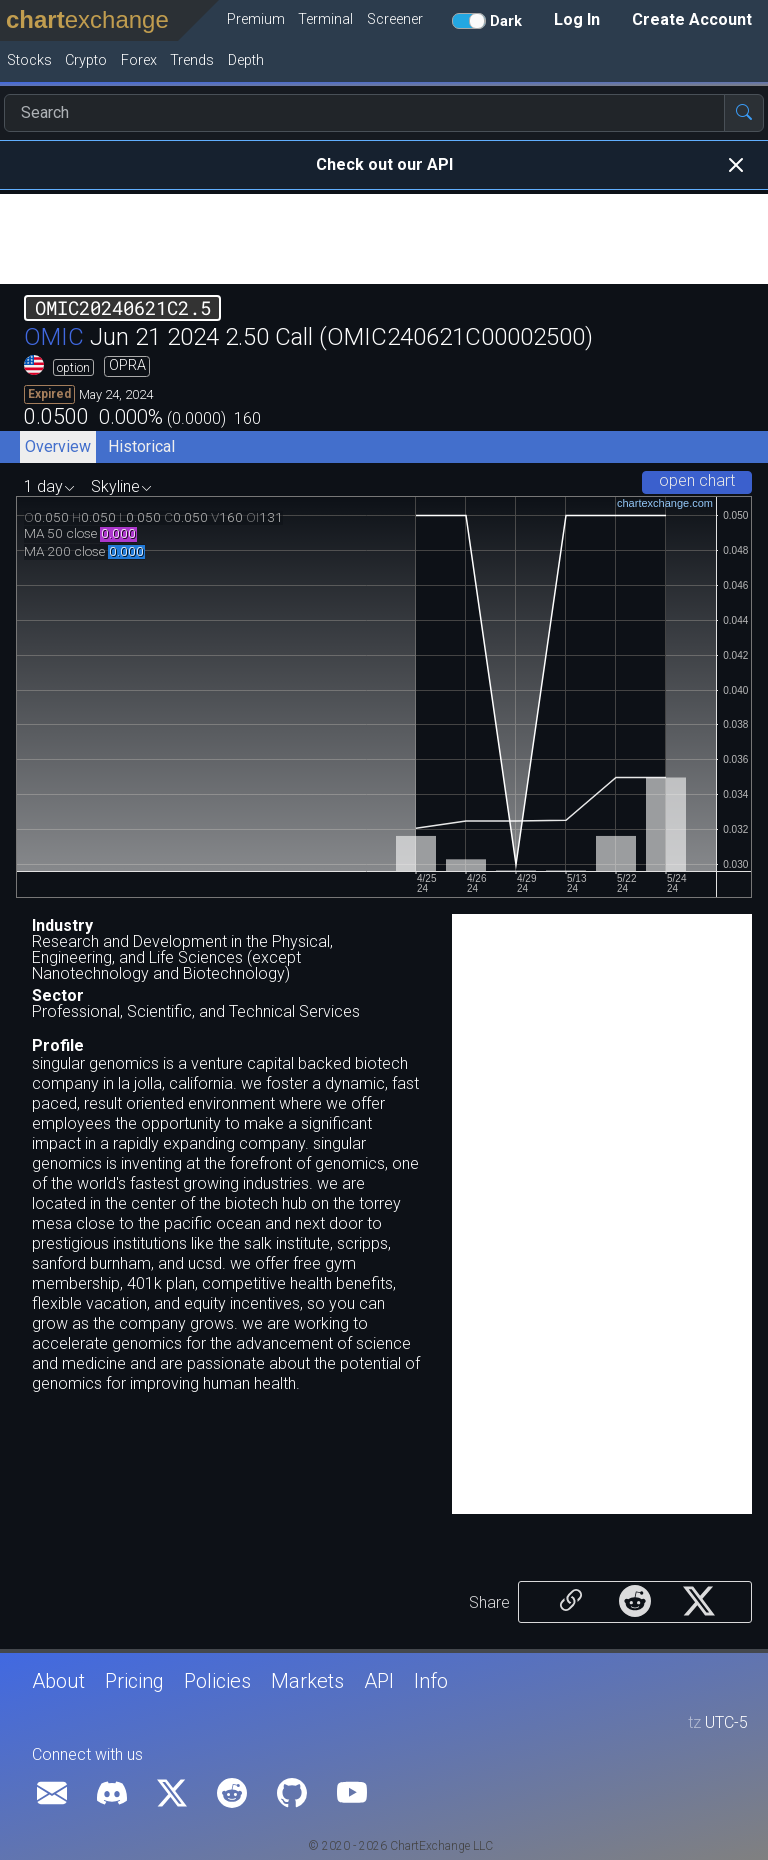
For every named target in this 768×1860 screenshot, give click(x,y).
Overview (58, 446)
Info (431, 1681)
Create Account (692, 19)
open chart (697, 480)
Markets (307, 1681)
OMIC (54, 337)
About (58, 1681)
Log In (577, 19)
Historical (141, 446)
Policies (217, 1681)
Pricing (134, 1681)
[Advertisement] (384, 239)
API (379, 1681)
